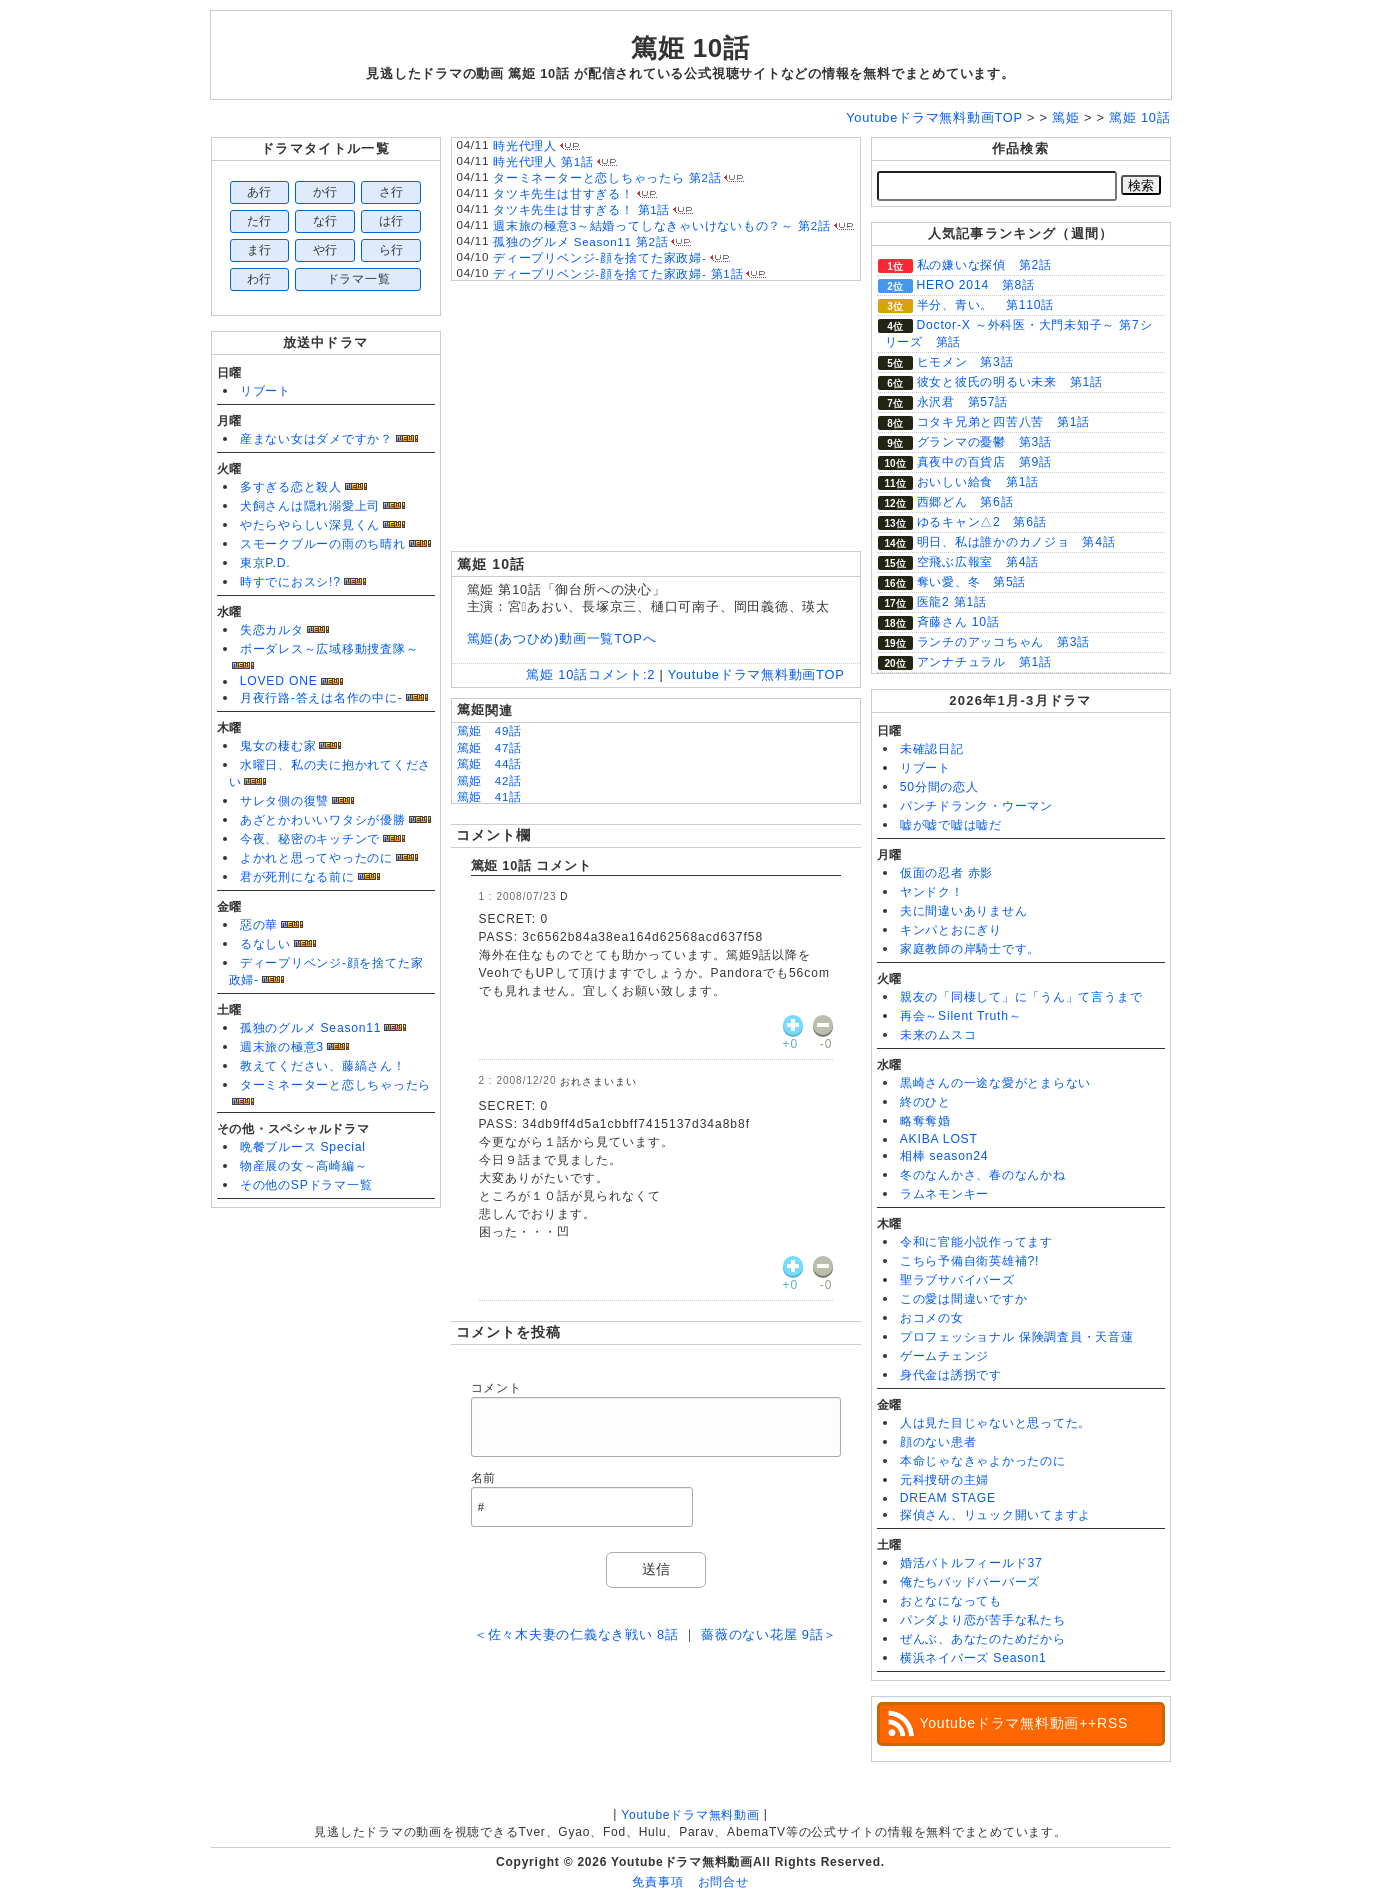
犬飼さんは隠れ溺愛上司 (310, 506)
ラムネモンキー (944, 1194)
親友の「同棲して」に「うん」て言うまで (1021, 997)
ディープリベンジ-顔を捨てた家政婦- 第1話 (618, 274)
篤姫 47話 (489, 748)
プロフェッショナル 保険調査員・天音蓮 (1017, 1337)
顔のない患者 (938, 1442)
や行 (326, 250)
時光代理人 (525, 146)
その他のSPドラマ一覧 (306, 1185)
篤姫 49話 (489, 731)
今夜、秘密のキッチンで (310, 839)
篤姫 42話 (489, 781)
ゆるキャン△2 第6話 (982, 522)
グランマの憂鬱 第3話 (984, 442)
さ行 (392, 192)
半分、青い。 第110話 (986, 305)
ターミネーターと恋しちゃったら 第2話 (607, 178)
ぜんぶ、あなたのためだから (983, 1639)
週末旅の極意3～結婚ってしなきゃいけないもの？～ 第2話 (662, 226)
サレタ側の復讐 (284, 801)
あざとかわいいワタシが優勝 (323, 820)
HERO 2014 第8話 (976, 285)
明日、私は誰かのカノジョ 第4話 (1016, 542)
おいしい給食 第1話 (978, 482)
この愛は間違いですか (964, 1299)
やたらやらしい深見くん (310, 525)
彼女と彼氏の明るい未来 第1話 (1010, 382)
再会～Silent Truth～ (961, 1016)
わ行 (260, 279)
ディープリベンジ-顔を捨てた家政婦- (600, 258)
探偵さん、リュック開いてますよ (996, 1515)
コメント (496, 1388)
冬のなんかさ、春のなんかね (983, 1175)
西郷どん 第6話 (965, 502)
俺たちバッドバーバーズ (970, 1582)
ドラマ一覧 (359, 279)
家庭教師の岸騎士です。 (970, 949)
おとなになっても (951, 1601)
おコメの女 (932, 1318)
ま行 (260, 250)
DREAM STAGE (948, 1498)
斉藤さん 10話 (958, 622)
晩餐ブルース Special (303, 1147)
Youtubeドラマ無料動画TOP (756, 674)
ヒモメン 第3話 (965, 362)
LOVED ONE (279, 681)
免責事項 (657, 1882)
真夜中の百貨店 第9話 (984, 462)
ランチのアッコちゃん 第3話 (1004, 642)
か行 (326, 192)
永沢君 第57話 (963, 402)
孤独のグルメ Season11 (311, 1028)
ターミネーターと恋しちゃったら (336, 1085)
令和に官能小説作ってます (976, 1242)
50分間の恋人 (939, 787)
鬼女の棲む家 (278, 746)
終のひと (925, 1102)
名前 (484, 1478)
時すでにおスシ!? (290, 582)
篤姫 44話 (489, 764)
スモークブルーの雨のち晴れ (323, 544)
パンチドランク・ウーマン (976, 806)
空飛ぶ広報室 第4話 (978, 562)
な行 (326, 221)
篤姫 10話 (690, 48)
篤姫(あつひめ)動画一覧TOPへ (562, 638)
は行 (392, 221)
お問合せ (723, 1882)
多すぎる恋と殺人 (291, 487)
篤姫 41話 (489, 797)
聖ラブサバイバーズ (957, 1280)
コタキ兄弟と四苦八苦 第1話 (1004, 422)
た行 (260, 221)
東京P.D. (265, 563)
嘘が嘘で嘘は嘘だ (951, 825)
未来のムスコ (938, 1035)
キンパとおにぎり (951, 930)
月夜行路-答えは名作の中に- (321, 698)
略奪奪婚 (925, 1121)
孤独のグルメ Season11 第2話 (580, 242)
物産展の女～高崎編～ (304, 1166)
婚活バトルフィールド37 (971, 1563)
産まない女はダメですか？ (316, 439)
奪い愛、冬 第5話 (972, 582)
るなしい (265, 944)
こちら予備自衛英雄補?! (969, 1261)
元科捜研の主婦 (944, 1480)
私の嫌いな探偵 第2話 (984, 265)
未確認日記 (932, 749)
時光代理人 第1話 (543, 162)
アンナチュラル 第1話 (984, 662)
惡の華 (259, 925)
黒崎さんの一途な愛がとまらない (996, 1083)
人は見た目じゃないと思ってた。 (996, 1423)
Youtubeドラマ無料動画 (690, 1815)
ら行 (392, 250)
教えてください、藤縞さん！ (323, 1066)
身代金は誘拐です (951, 1375)
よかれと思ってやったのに (316, 858)
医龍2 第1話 (952, 602)
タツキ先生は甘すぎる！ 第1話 (581, 210)
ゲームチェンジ (944, 1356)
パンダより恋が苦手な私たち (983, 1620)
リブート (265, 391)
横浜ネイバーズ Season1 (973, 1658)
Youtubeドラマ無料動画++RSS (1024, 1723)
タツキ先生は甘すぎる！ (563, 194)
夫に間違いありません (964, 911)
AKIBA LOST (939, 1139)
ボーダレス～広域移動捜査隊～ (329, 649)
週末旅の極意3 (282, 1047)
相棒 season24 (944, 1156)
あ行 (260, 192)
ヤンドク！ (932, 892)
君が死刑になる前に (297, 877)
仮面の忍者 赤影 (947, 873)
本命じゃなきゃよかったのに (983, 1461)
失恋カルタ (272, 630)
